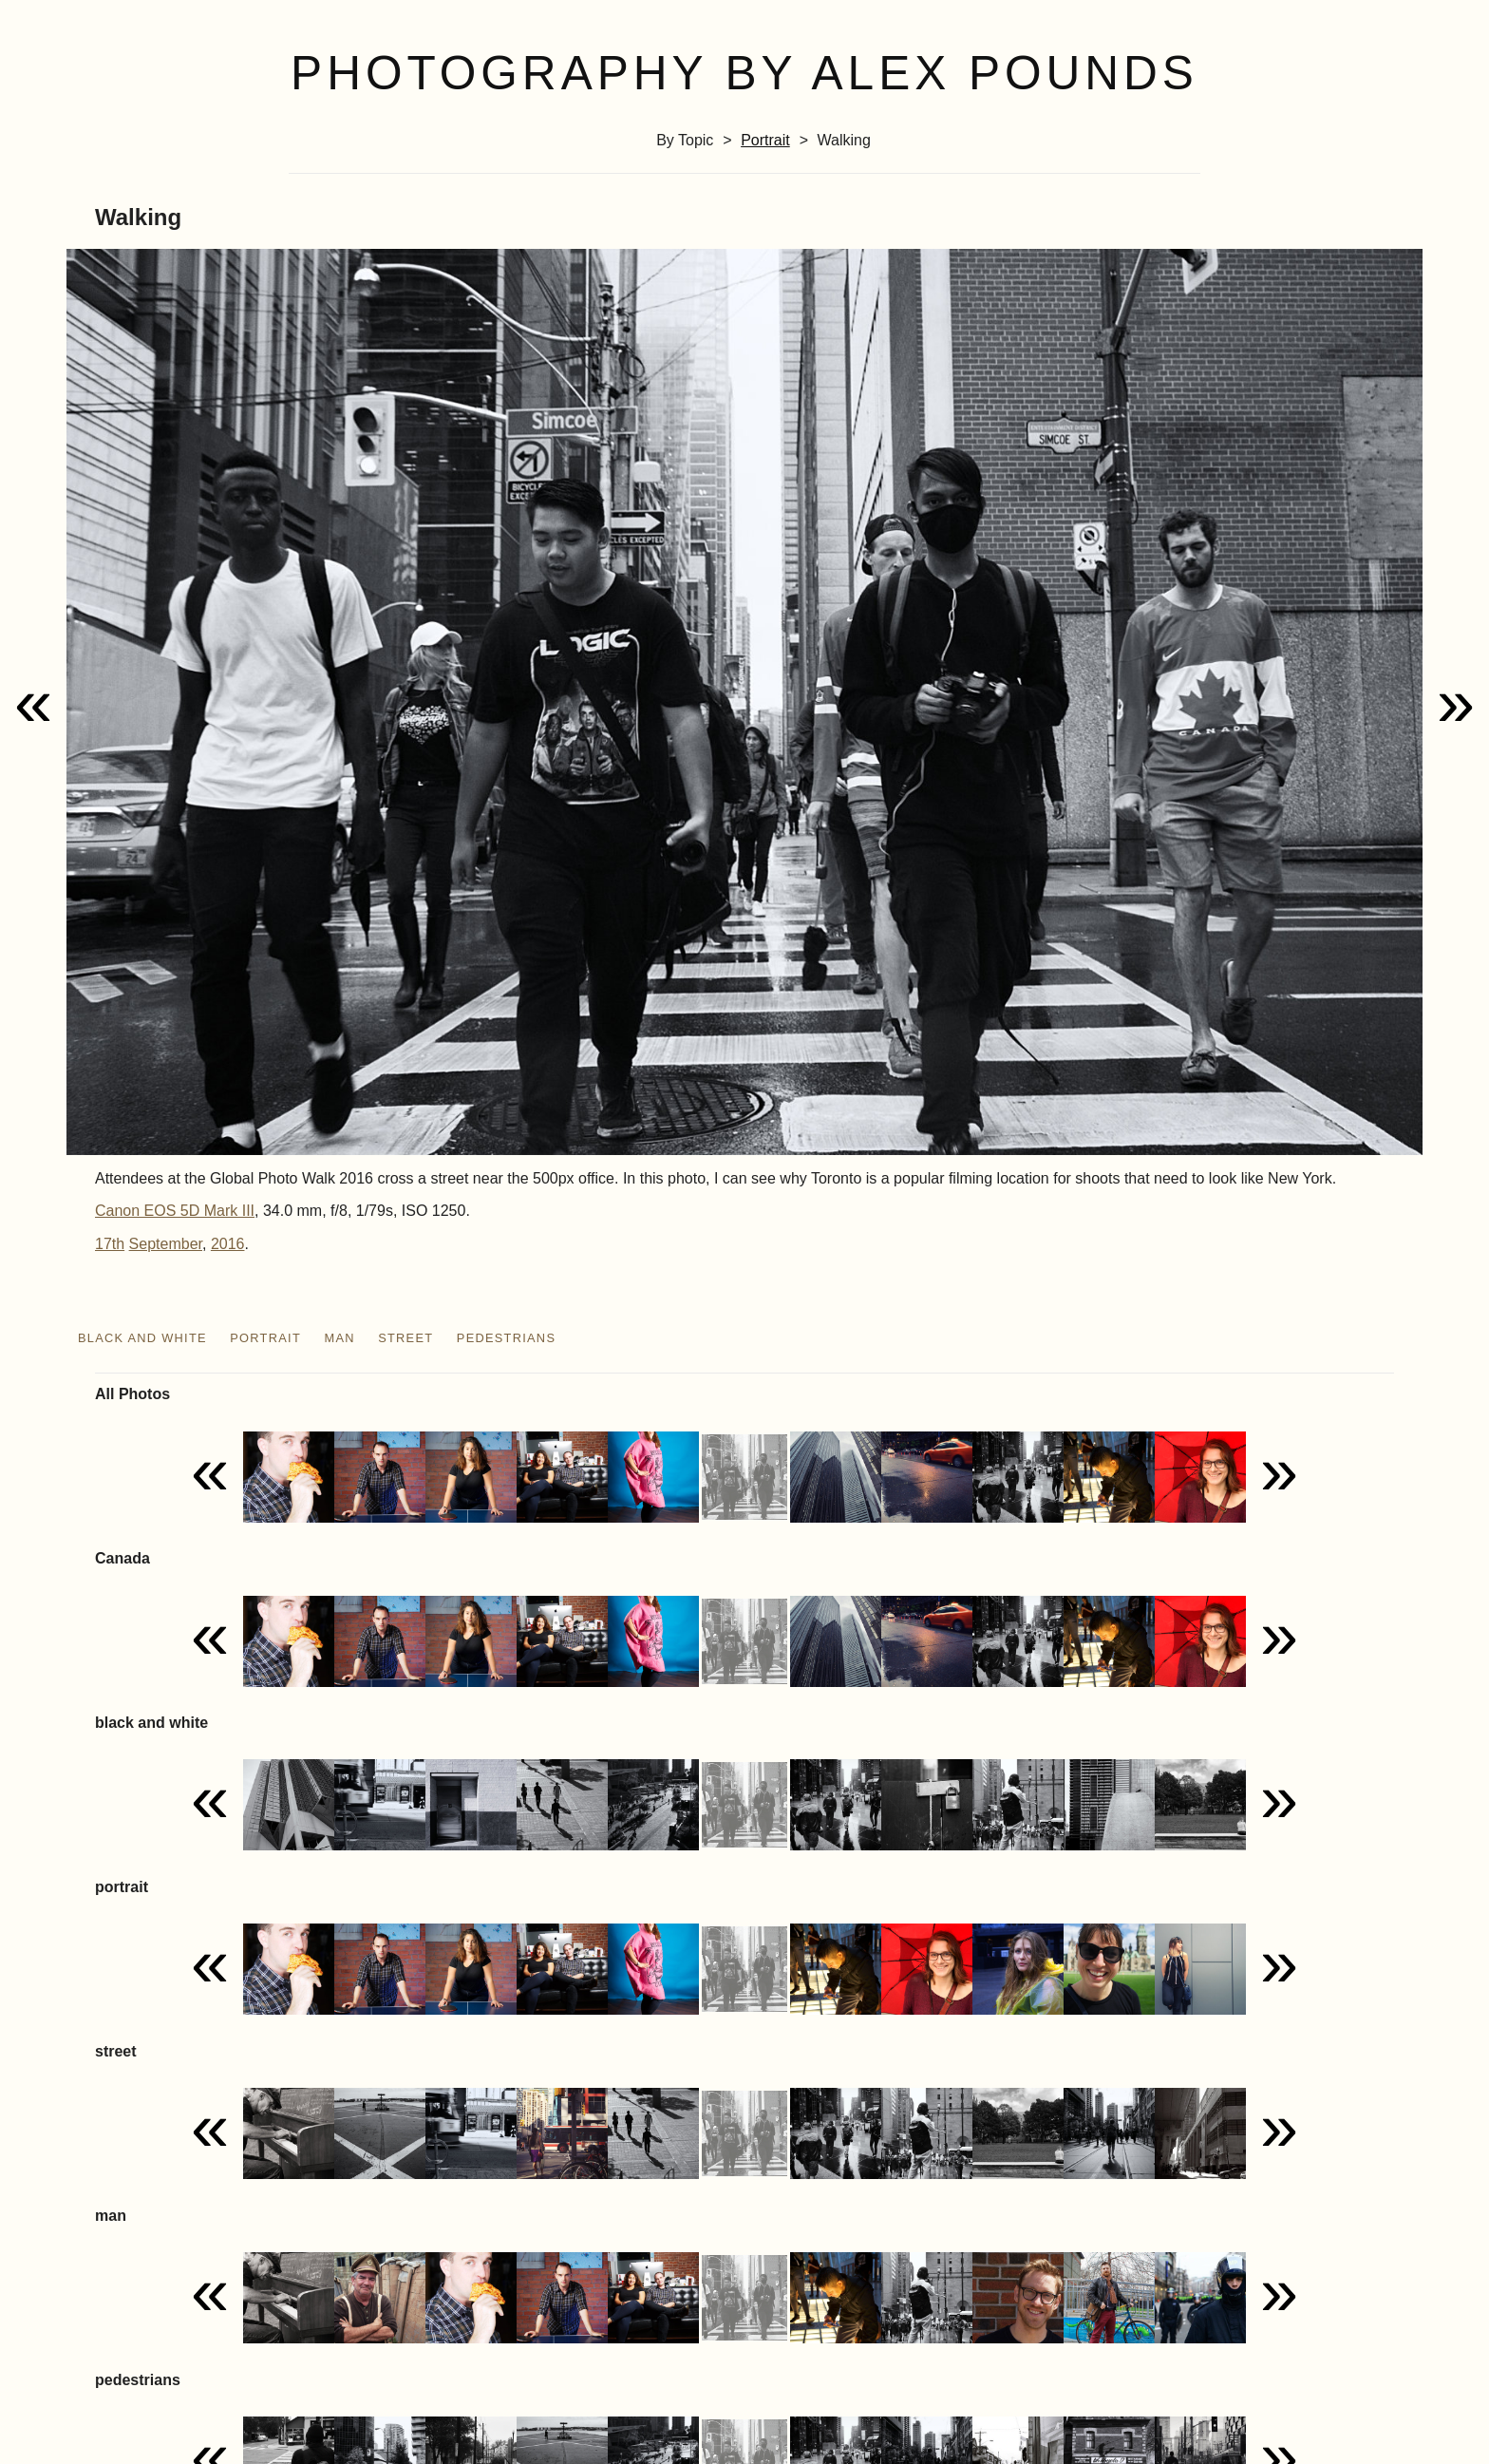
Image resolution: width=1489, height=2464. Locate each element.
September (165, 1244)
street (405, 1338)
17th (109, 1244)
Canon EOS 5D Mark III (174, 1211)
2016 (228, 1244)
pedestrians (506, 1338)
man (339, 1338)
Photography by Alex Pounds (744, 73)
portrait (765, 140)
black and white (142, 1338)
